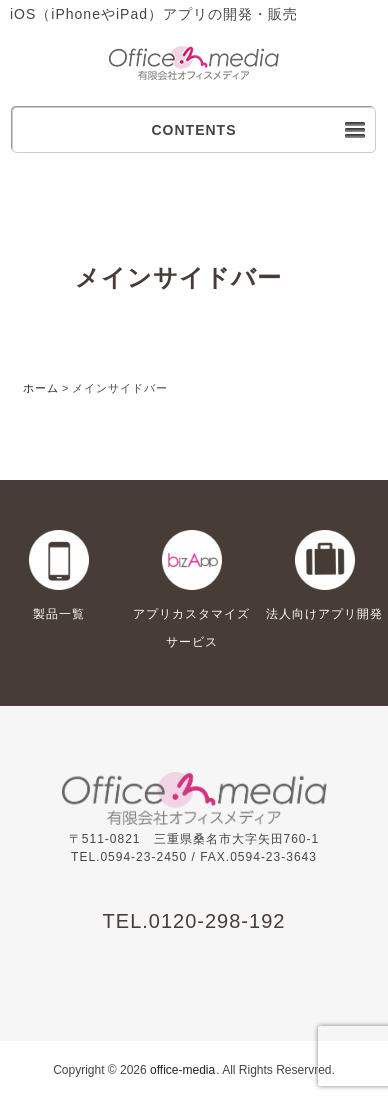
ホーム (41, 388)
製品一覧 (59, 614)
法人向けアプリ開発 (324, 614)
